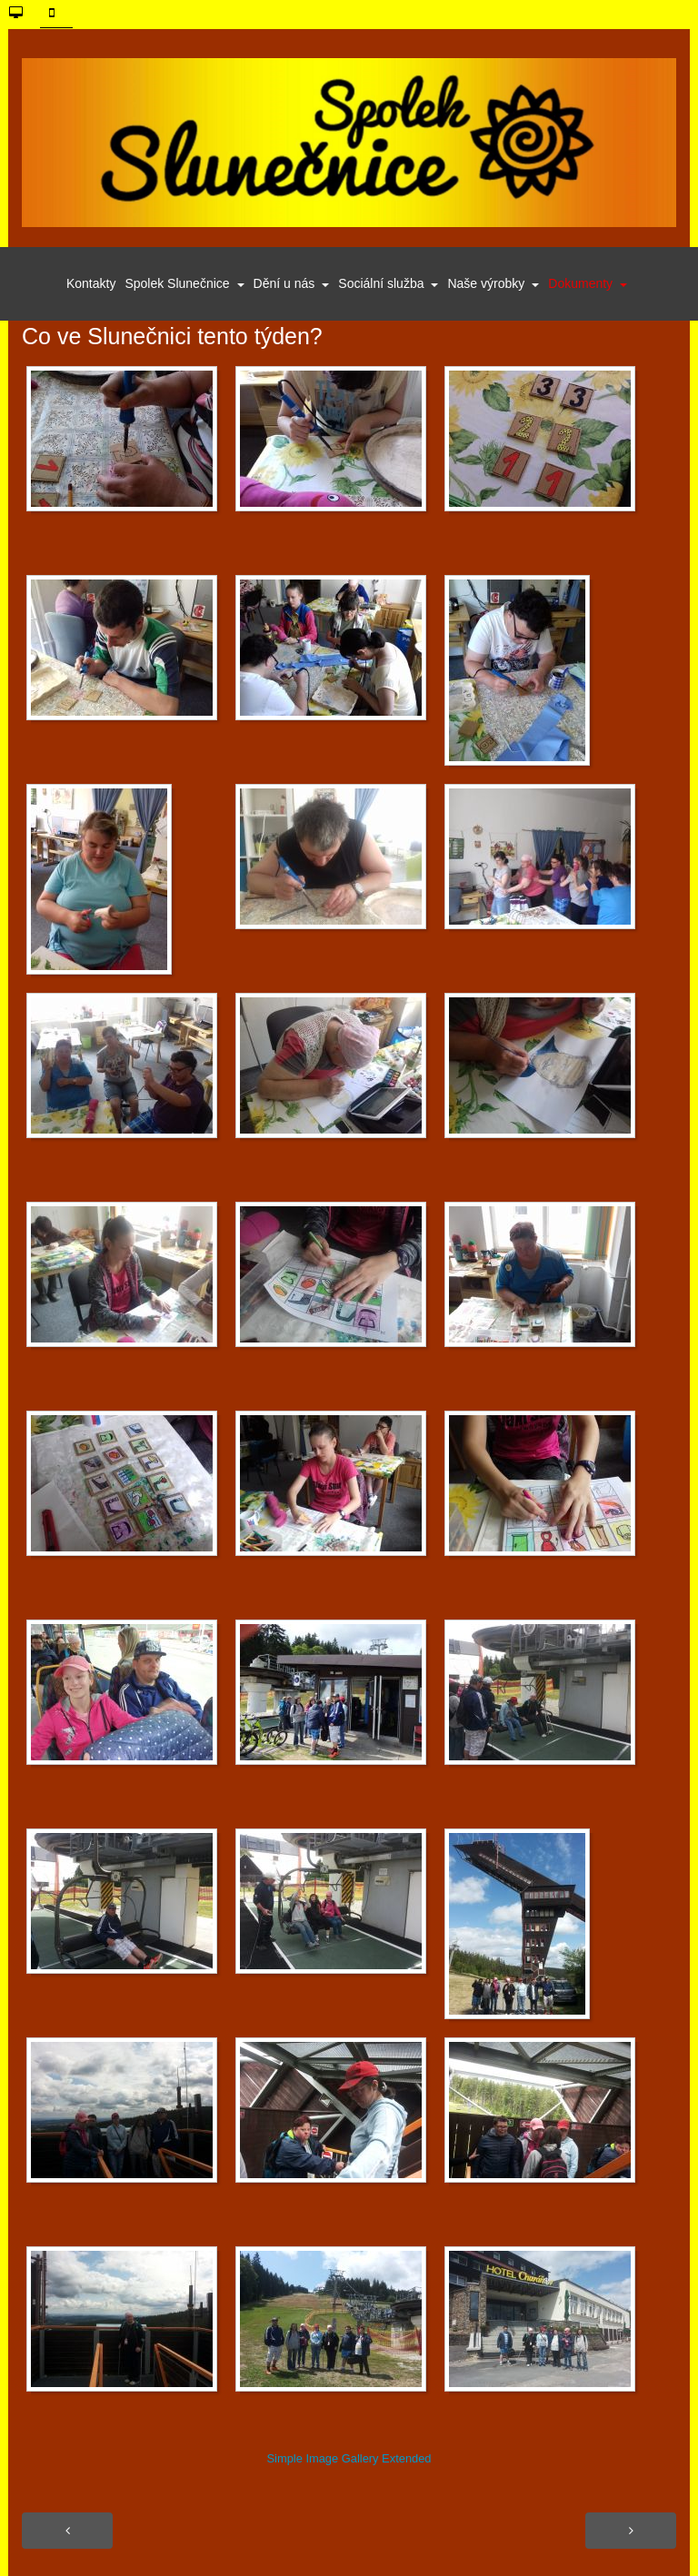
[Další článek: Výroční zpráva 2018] (630, 2530)
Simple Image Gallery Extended (348, 2458)
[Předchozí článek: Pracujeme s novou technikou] (67, 2530)
